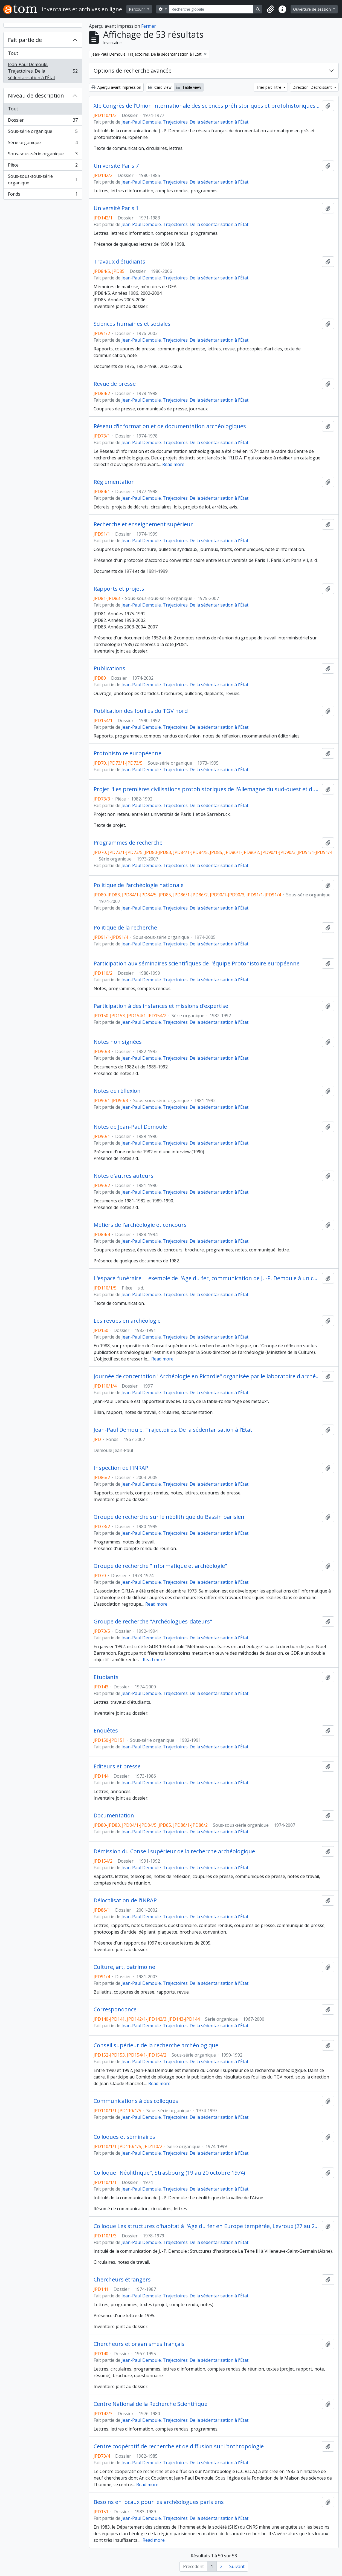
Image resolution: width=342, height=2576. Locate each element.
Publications (109, 668)
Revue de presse (115, 384)
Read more (173, 464)
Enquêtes (106, 1730)
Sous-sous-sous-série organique (43, 179)
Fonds (43, 195)
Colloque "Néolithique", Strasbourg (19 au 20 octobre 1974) (169, 2172)
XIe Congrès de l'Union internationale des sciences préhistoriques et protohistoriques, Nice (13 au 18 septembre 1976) (207, 105)
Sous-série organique (43, 132)
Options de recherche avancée (133, 70)
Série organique (43, 143)
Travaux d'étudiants (119, 261)
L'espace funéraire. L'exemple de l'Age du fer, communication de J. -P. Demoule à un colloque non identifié (207, 1278)
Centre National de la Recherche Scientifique (150, 2404)
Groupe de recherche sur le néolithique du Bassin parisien (169, 1517)
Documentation (114, 1815)
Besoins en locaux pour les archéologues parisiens (159, 2502)
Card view (160, 87)
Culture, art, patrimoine (124, 1967)
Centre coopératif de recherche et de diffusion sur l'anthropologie (179, 2446)
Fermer (148, 26)
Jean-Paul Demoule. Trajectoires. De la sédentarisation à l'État (43, 71)
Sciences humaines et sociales (132, 324)
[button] (270, 9)
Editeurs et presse (117, 1766)
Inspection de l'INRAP (121, 1468)
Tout (13, 53)
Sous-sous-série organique (43, 154)
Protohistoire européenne (127, 753)
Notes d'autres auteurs (123, 1176)
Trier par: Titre (269, 87)
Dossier (43, 121)
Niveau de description (36, 95)
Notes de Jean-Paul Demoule (130, 1126)
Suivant (237, 2566)
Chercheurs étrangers (122, 2279)
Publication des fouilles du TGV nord (141, 711)
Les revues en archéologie (127, 1320)
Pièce (43, 166)
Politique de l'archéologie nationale (139, 885)
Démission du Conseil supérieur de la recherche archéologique (174, 1851)
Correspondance (115, 2009)
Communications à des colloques (136, 2101)
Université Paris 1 (116, 208)
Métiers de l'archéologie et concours (140, 1225)
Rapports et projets (119, 588)
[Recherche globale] (211, 9)
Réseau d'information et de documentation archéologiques (170, 426)
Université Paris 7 (116, 165)
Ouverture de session (312, 9)
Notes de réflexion (117, 1091)
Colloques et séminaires (124, 2137)
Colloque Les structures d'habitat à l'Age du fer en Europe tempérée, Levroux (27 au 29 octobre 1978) (207, 2226)
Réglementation (114, 482)
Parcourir (137, 9)
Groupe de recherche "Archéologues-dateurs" (153, 1621)
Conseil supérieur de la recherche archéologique (156, 2045)
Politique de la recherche (125, 927)
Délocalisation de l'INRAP (125, 1900)
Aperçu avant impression (116, 87)
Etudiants (106, 1677)
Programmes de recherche (128, 842)
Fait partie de (25, 40)
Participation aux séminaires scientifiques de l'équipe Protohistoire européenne (197, 963)
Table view (188, 87)
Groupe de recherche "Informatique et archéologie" (160, 1566)
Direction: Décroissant (312, 87)
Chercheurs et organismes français (139, 2344)
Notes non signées (118, 1042)
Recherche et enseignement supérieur (143, 524)
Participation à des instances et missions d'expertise (161, 1006)
